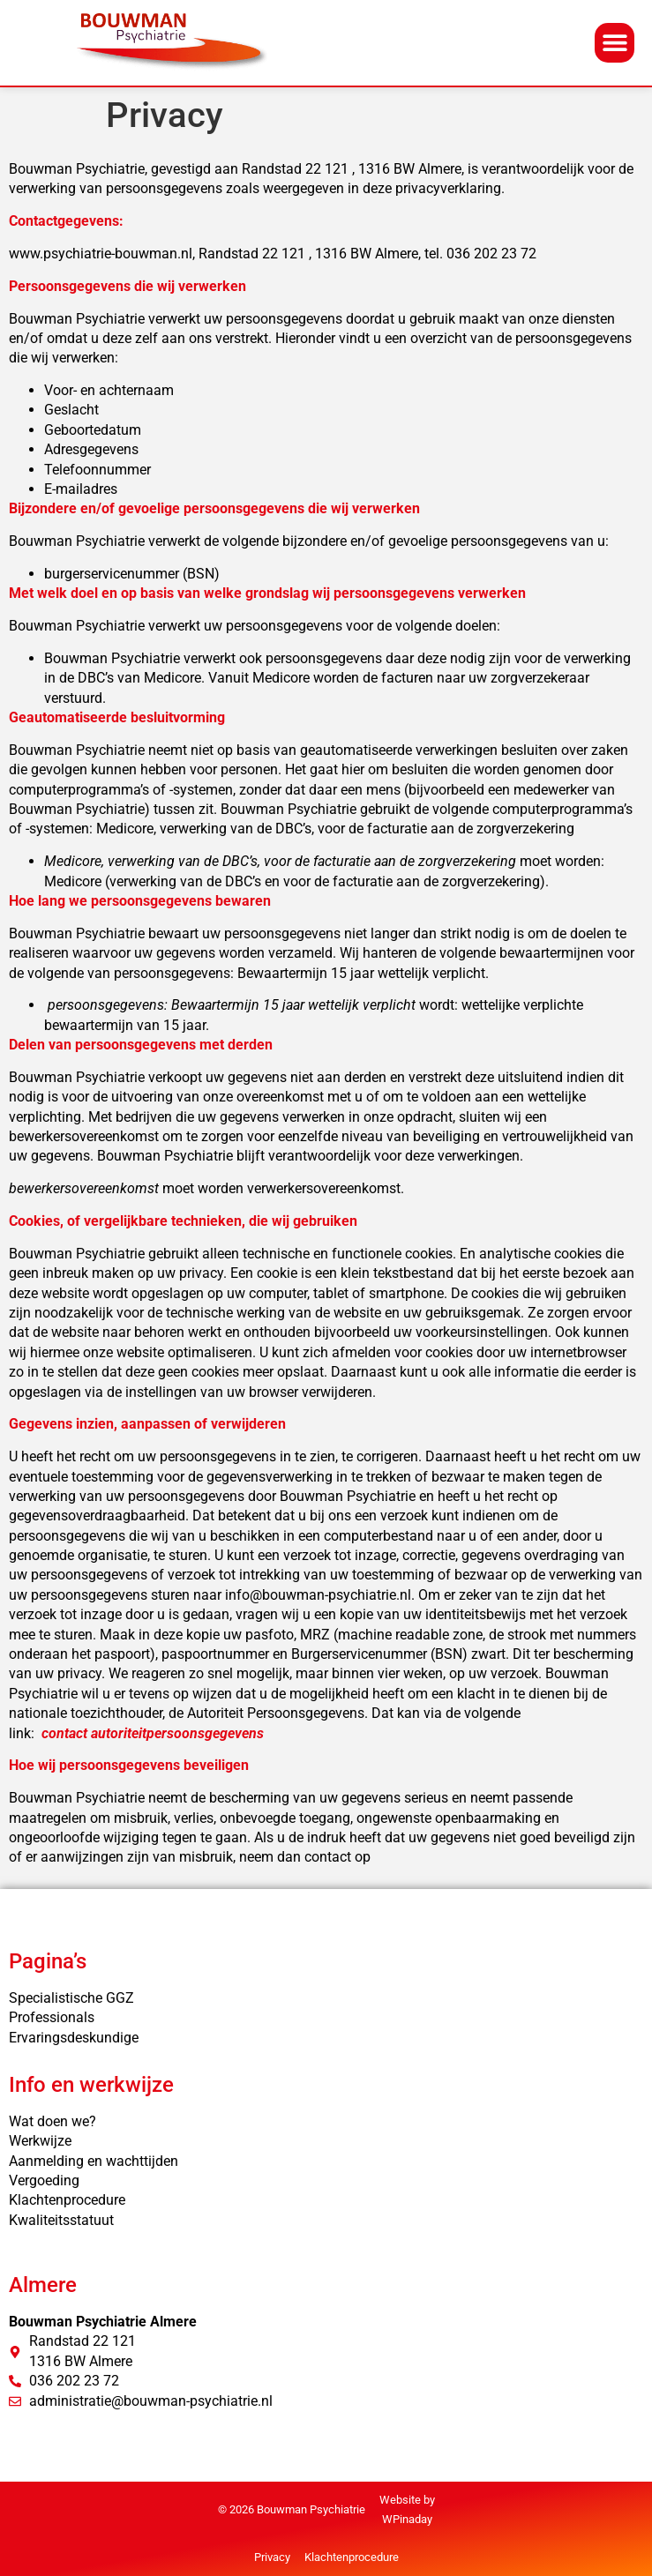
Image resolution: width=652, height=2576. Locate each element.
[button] (614, 43)
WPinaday (407, 2519)
